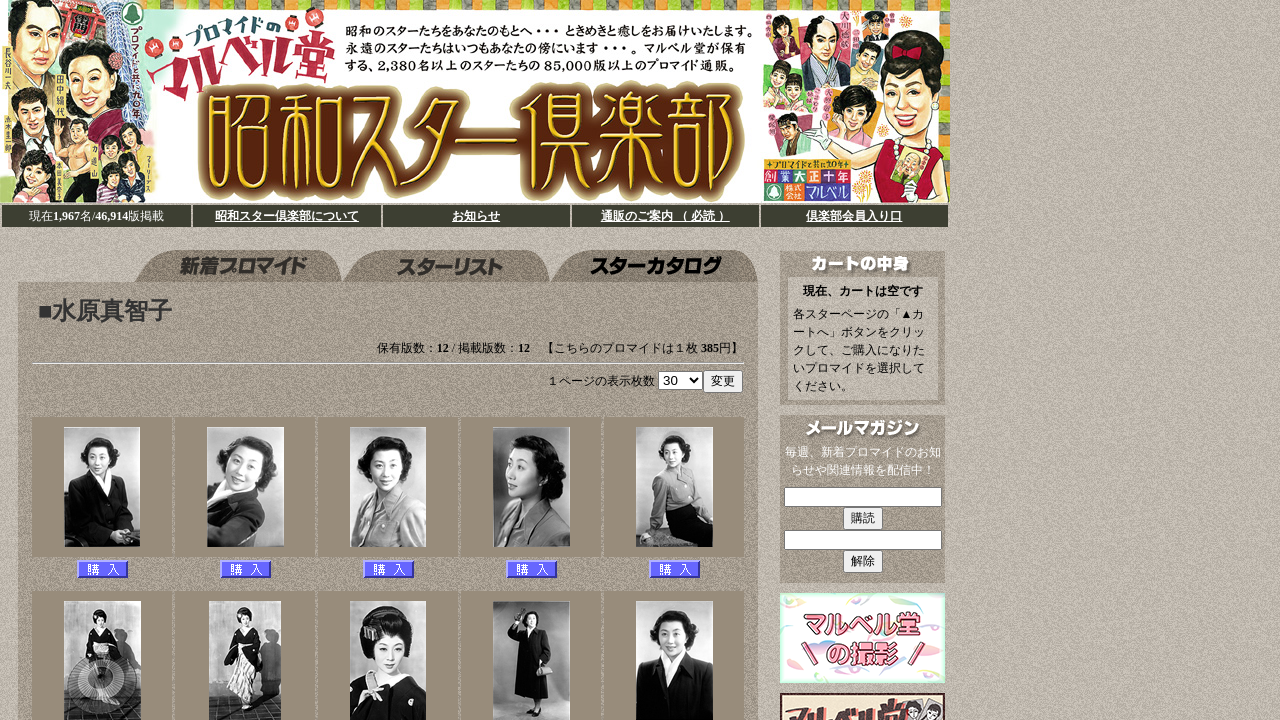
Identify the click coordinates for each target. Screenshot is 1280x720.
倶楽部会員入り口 (854, 216)
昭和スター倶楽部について (287, 216)
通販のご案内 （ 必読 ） (665, 216)
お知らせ (476, 216)
